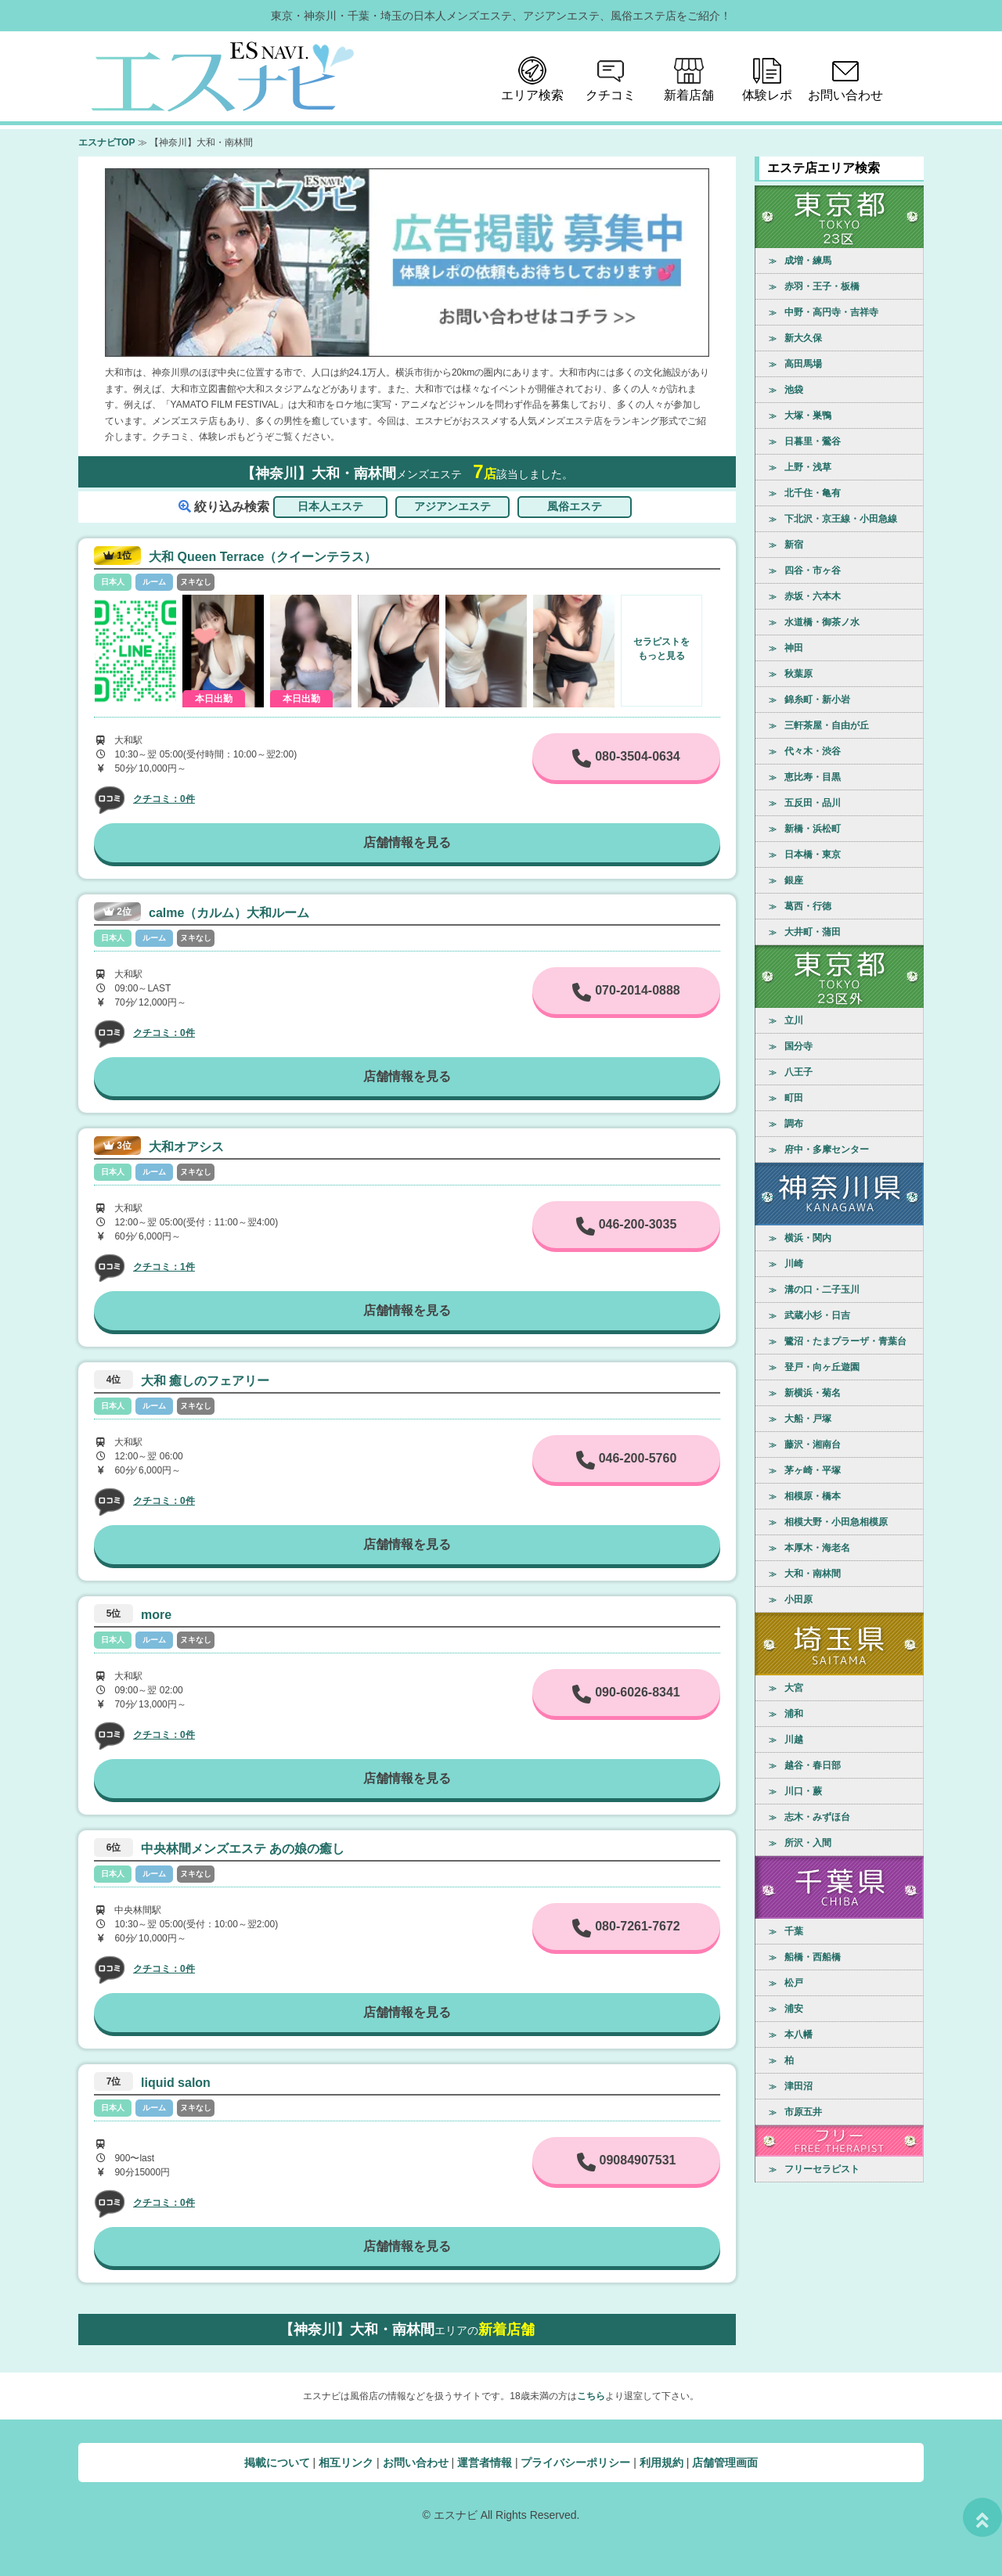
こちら (591, 2396)
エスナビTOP (106, 142)
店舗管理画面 (725, 2462)
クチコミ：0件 (164, 798)
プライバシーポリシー (575, 2462)
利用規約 (661, 2462)
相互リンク (346, 2462)
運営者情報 (484, 2462)
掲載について (277, 2462)
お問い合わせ (416, 2462)
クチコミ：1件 (164, 1266)
